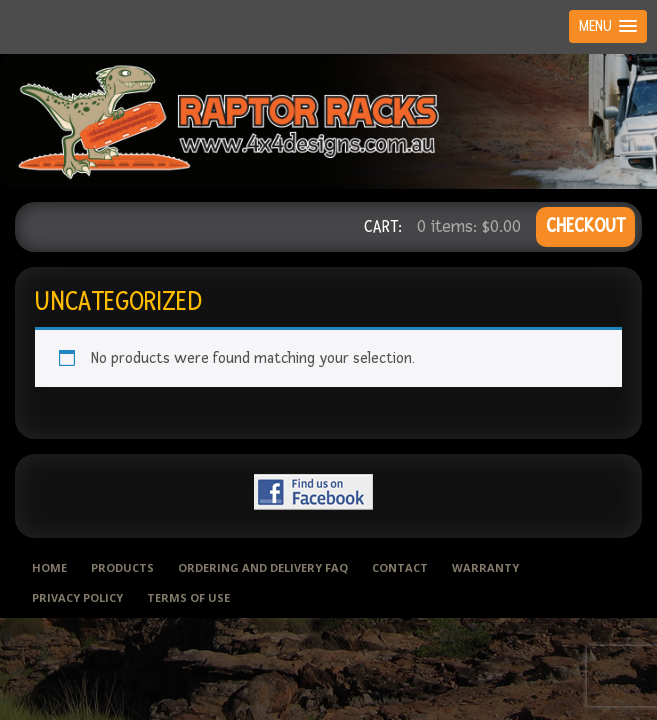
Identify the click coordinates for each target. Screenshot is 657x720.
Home (49, 567)
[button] (608, 26)
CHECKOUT (585, 226)
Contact (400, 567)
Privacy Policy (77, 597)
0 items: (469, 226)
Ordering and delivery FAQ (263, 567)
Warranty (485, 567)
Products (122, 567)
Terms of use (188, 597)
